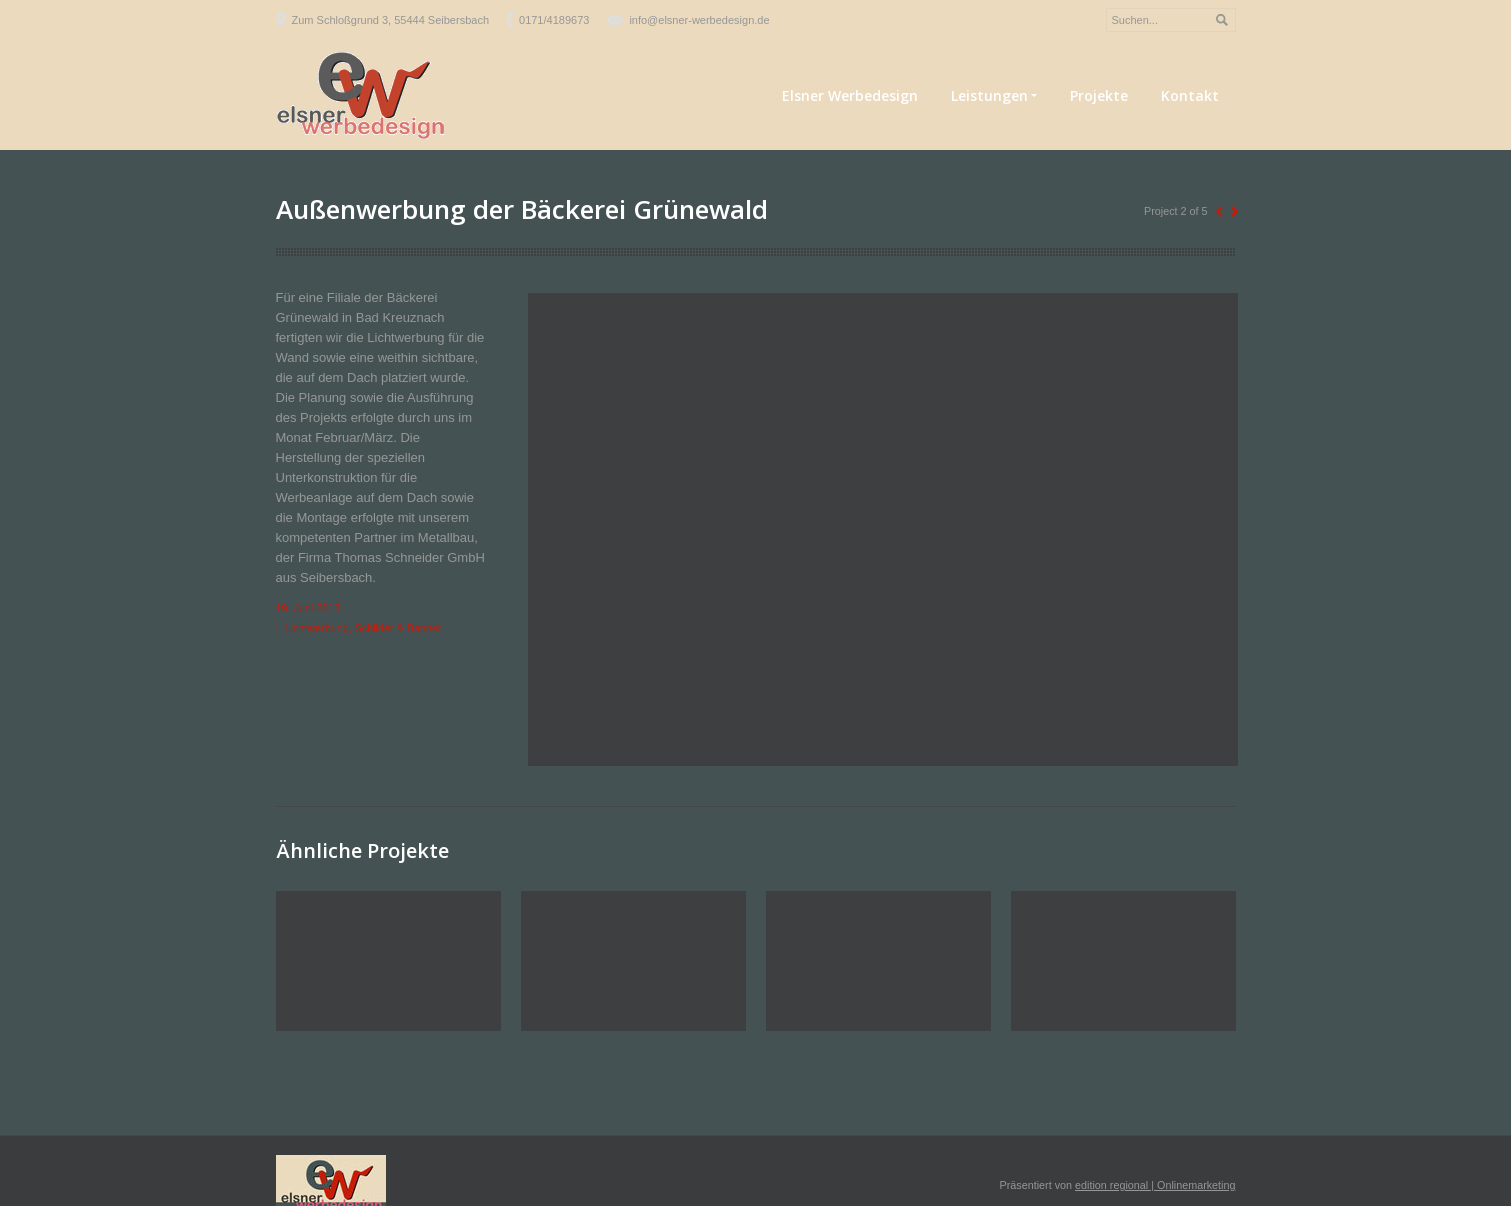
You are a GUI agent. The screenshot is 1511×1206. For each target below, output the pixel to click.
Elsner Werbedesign (850, 95)
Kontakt (1190, 95)
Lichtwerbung (317, 628)
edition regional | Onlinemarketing (1155, 1185)
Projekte (1099, 95)
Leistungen (994, 96)
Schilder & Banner (398, 628)
